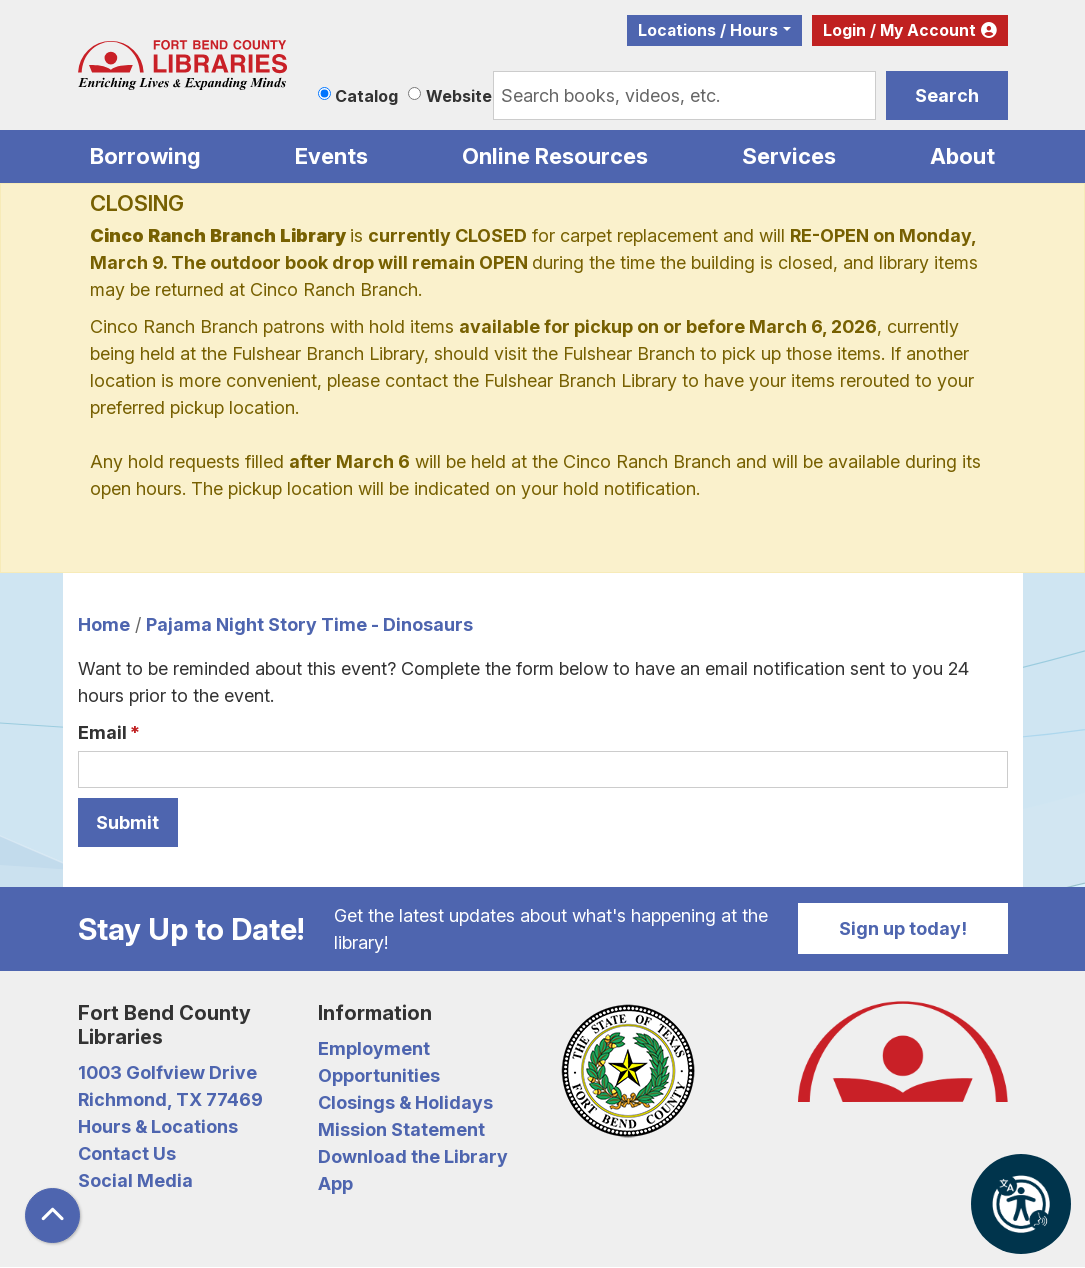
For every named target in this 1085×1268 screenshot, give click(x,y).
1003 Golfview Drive (167, 1072)
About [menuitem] (962, 156)
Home (104, 624)
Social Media (135, 1180)
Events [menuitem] (331, 156)
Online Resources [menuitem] (555, 156)
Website (459, 96)
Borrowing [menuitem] (145, 156)
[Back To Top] (52, 1215)
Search (947, 95)
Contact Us (127, 1153)
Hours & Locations (158, 1126)
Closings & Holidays (405, 1102)
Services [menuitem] (789, 156)
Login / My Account (899, 30)
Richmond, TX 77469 (170, 1099)
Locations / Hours (708, 30)
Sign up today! (903, 928)
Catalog (366, 96)
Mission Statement (401, 1129)
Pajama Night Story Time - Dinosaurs (309, 624)
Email (102, 732)
